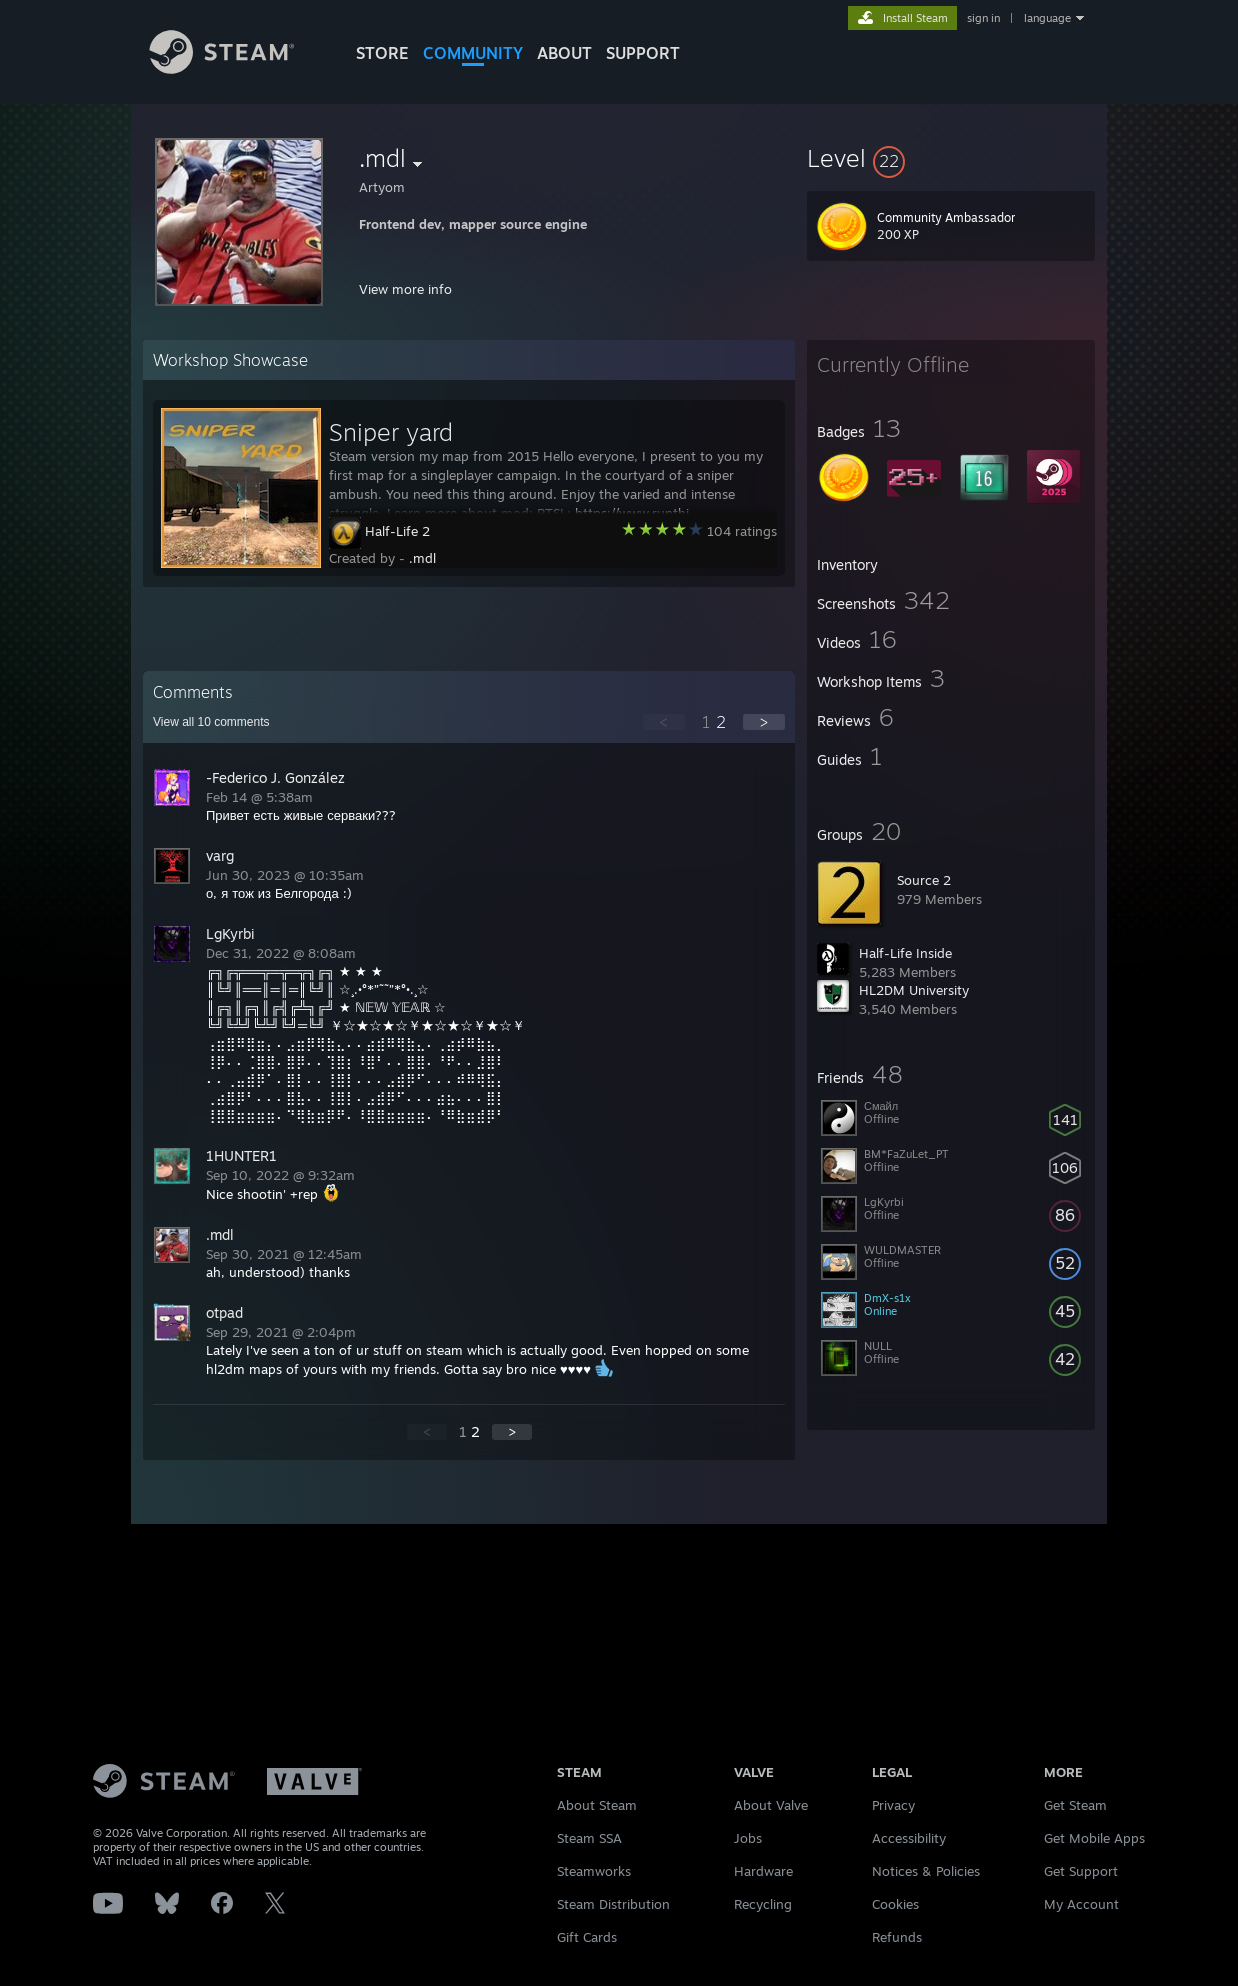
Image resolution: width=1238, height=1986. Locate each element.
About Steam (597, 1805)
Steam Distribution (613, 1904)
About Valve (771, 1805)
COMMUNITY (473, 53)
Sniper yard (391, 432)
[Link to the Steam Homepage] (237, 68)
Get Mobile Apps (1094, 1838)
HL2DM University (914, 990)
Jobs (748, 1838)
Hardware (763, 1871)
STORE (382, 53)
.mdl (422, 558)
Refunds (897, 1937)
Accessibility (909, 1838)
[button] (951, 158)
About (564, 53)
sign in (983, 18)
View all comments (211, 722)
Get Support (1081, 1871)
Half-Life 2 (397, 531)
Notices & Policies (926, 1871)
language (1047, 18)
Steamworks (594, 1871)
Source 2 (924, 880)
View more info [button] (405, 289)
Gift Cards (587, 1937)
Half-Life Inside (905, 953)
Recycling (763, 1904)
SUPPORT (643, 53)
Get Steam (1075, 1805)
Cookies (895, 1904)
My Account (1081, 1904)
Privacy (893, 1805)
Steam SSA (589, 1838)
